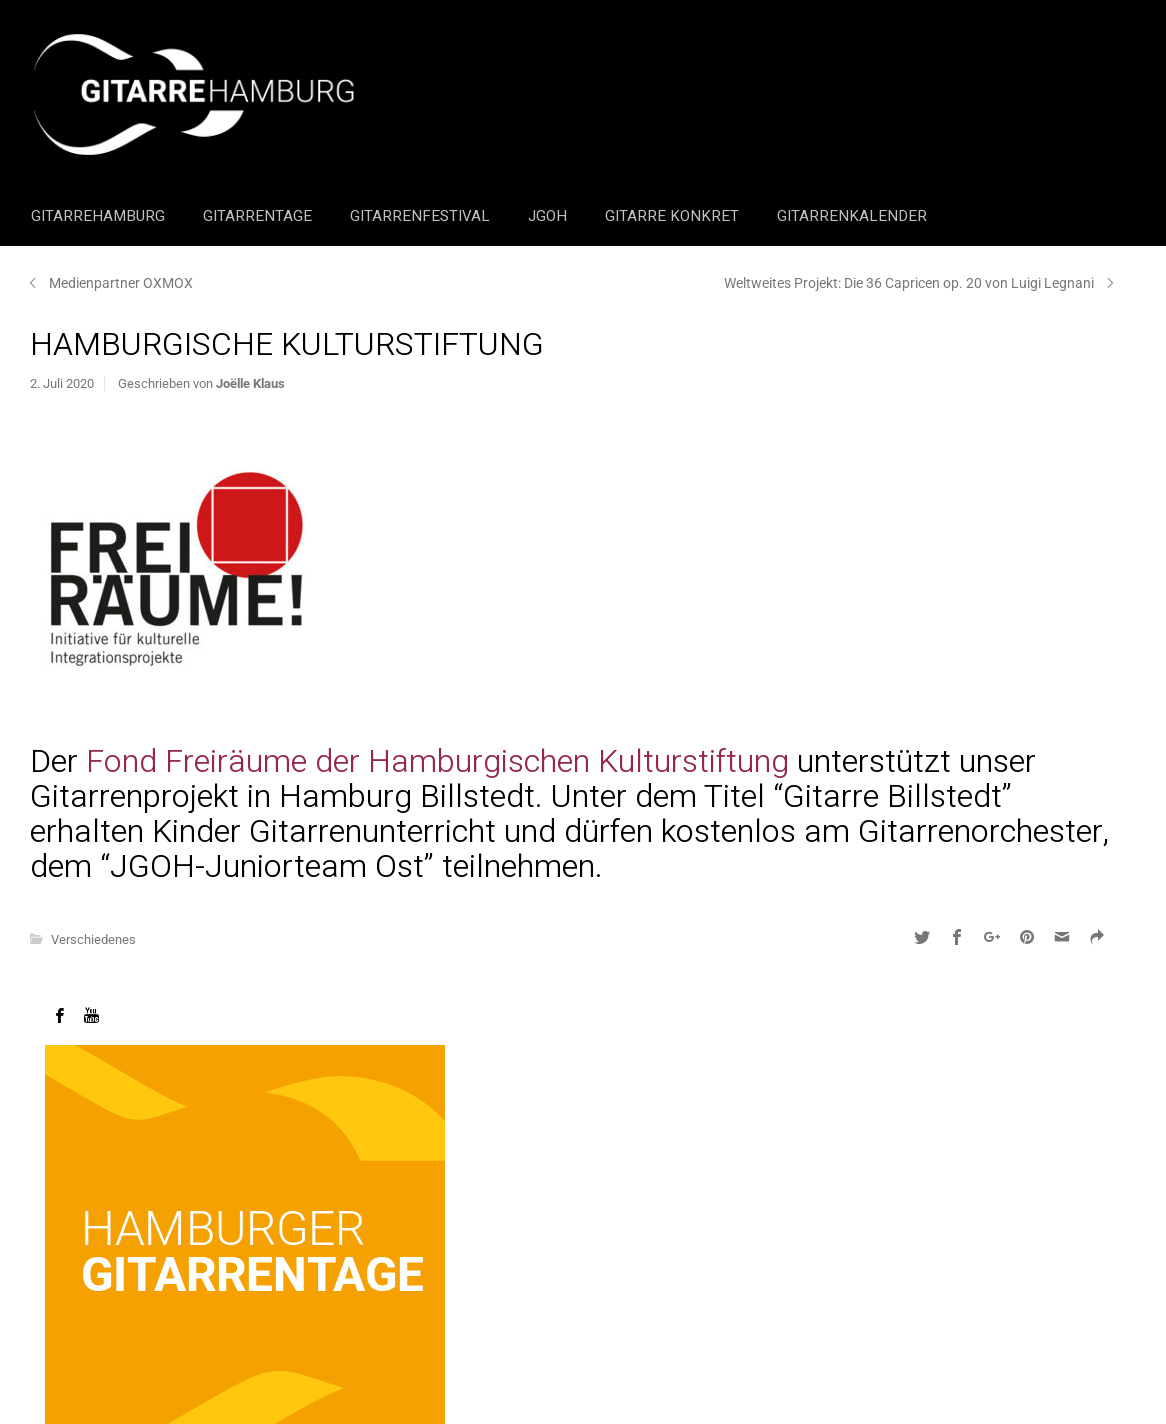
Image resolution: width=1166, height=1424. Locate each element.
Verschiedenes (93, 939)
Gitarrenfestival (422, 216)
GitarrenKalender (852, 216)
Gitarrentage (259, 216)
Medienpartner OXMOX (121, 283)
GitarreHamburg (100, 216)
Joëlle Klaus (250, 383)
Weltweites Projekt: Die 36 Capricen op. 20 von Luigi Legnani (909, 283)
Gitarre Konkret (674, 216)
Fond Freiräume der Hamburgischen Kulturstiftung (437, 761)
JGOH (549, 216)
